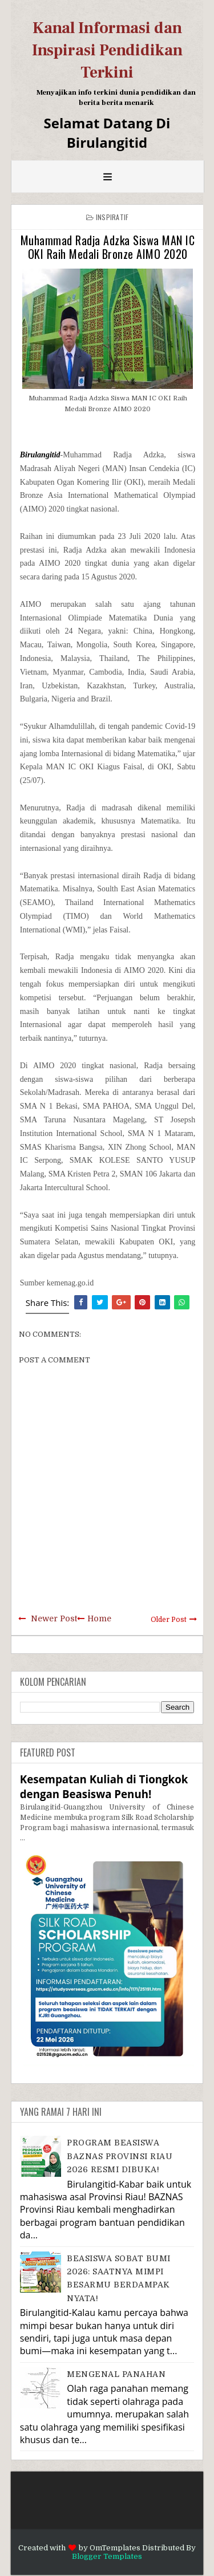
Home (99, 1618)
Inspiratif (112, 217)
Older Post (169, 1620)
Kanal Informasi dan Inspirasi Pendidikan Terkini (107, 50)
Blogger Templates (107, 2556)
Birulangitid (40, 455)
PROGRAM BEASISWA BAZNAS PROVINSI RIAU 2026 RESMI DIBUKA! (119, 2156)
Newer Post (54, 1618)
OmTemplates (115, 2547)
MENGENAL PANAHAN (116, 2374)
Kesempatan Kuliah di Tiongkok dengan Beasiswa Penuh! (104, 1786)
